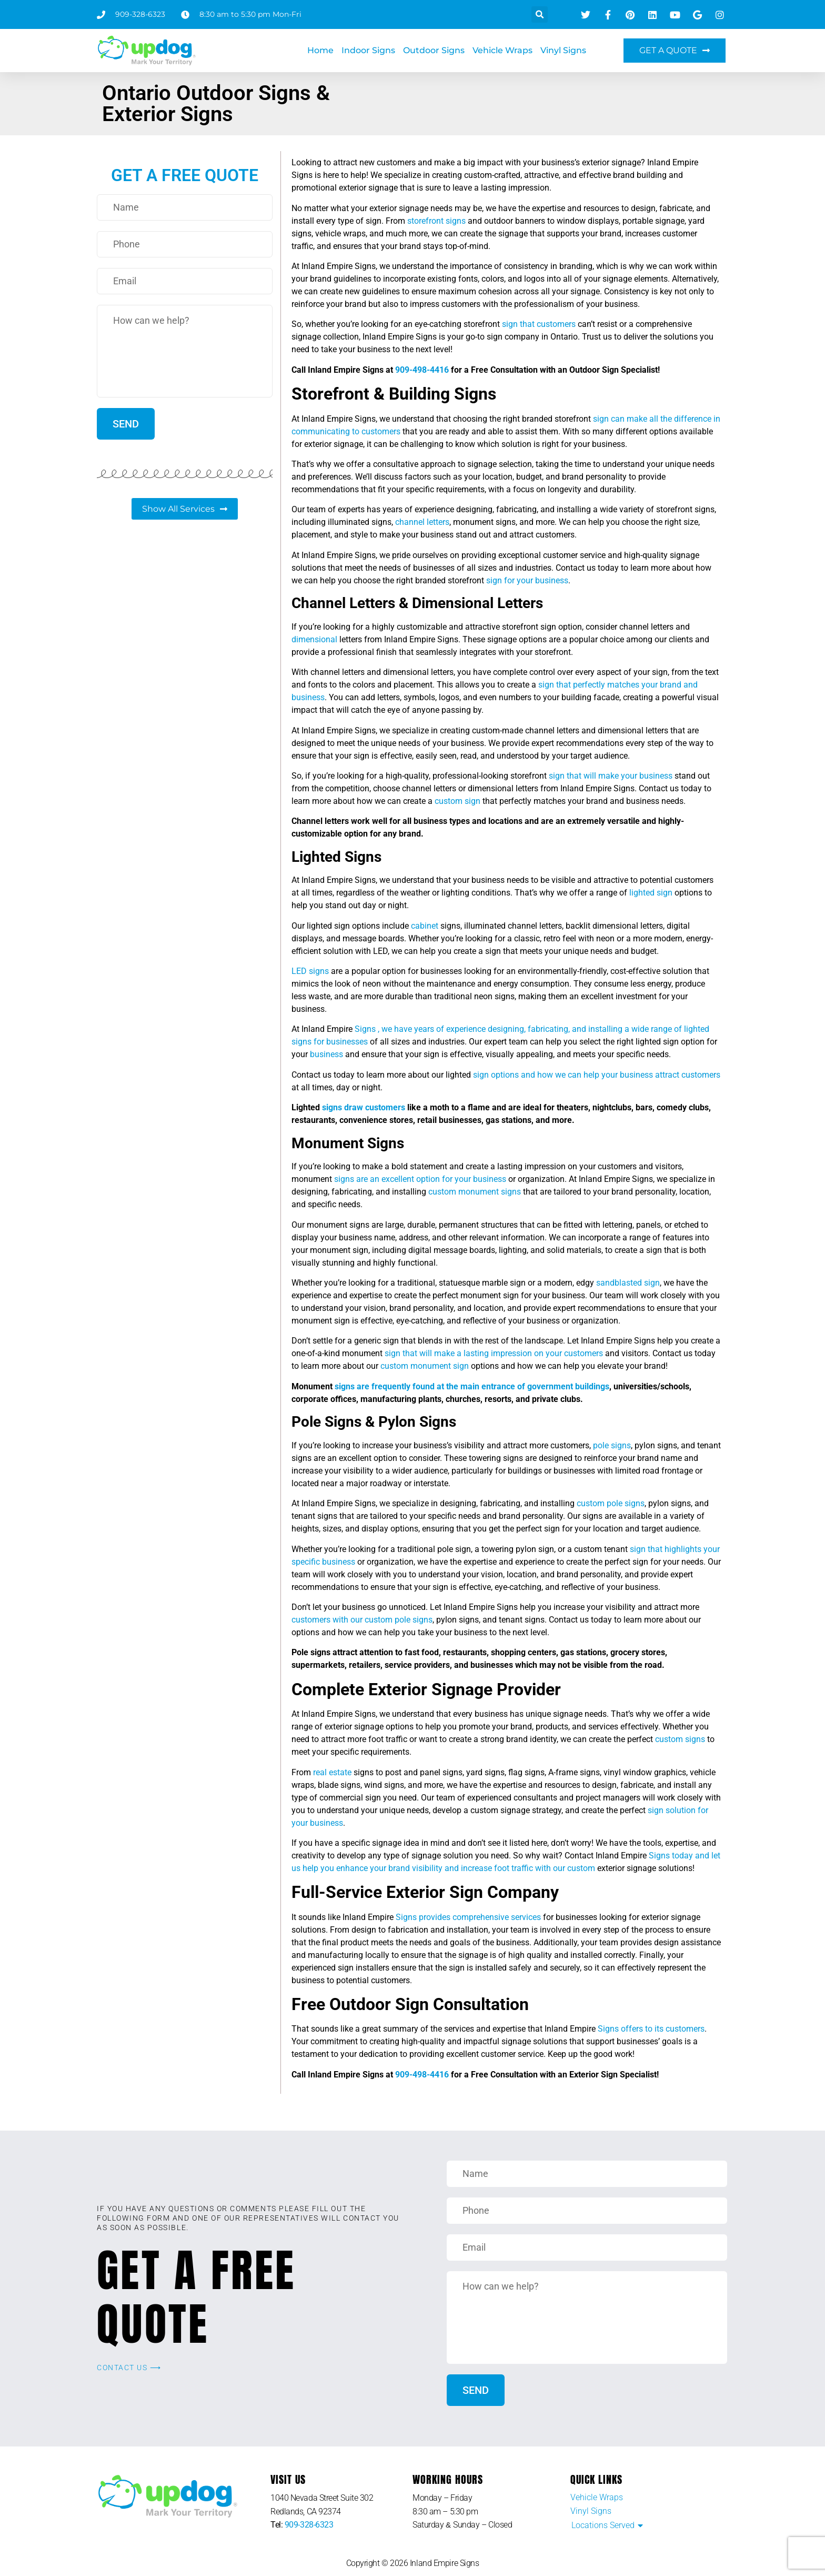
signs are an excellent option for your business (420, 1179)
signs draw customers (363, 1107)
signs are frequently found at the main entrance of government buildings (472, 1386)
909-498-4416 (422, 370)
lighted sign (650, 893)
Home (320, 50)
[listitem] (341, 2504)
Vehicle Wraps (502, 50)
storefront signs (436, 221)
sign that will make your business (610, 776)
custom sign (457, 801)
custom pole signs (611, 1503)
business (326, 1054)
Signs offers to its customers (651, 2029)
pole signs (612, 1445)
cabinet (424, 926)
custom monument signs (474, 1192)
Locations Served (603, 2525)
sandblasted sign (628, 1283)
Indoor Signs (368, 50)
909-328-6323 (309, 2525)
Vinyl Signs (563, 50)
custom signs (680, 1739)
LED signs (310, 971)
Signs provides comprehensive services (467, 1917)
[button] (539, 14)
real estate (332, 1772)
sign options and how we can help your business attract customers (596, 1075)
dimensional (314, 639)
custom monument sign (424, 1366)
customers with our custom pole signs (361, 1620)
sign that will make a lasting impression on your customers (494, 1353)
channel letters (422, 522)
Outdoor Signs (434, 50)
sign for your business (527, 580)
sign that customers (539, 324)
